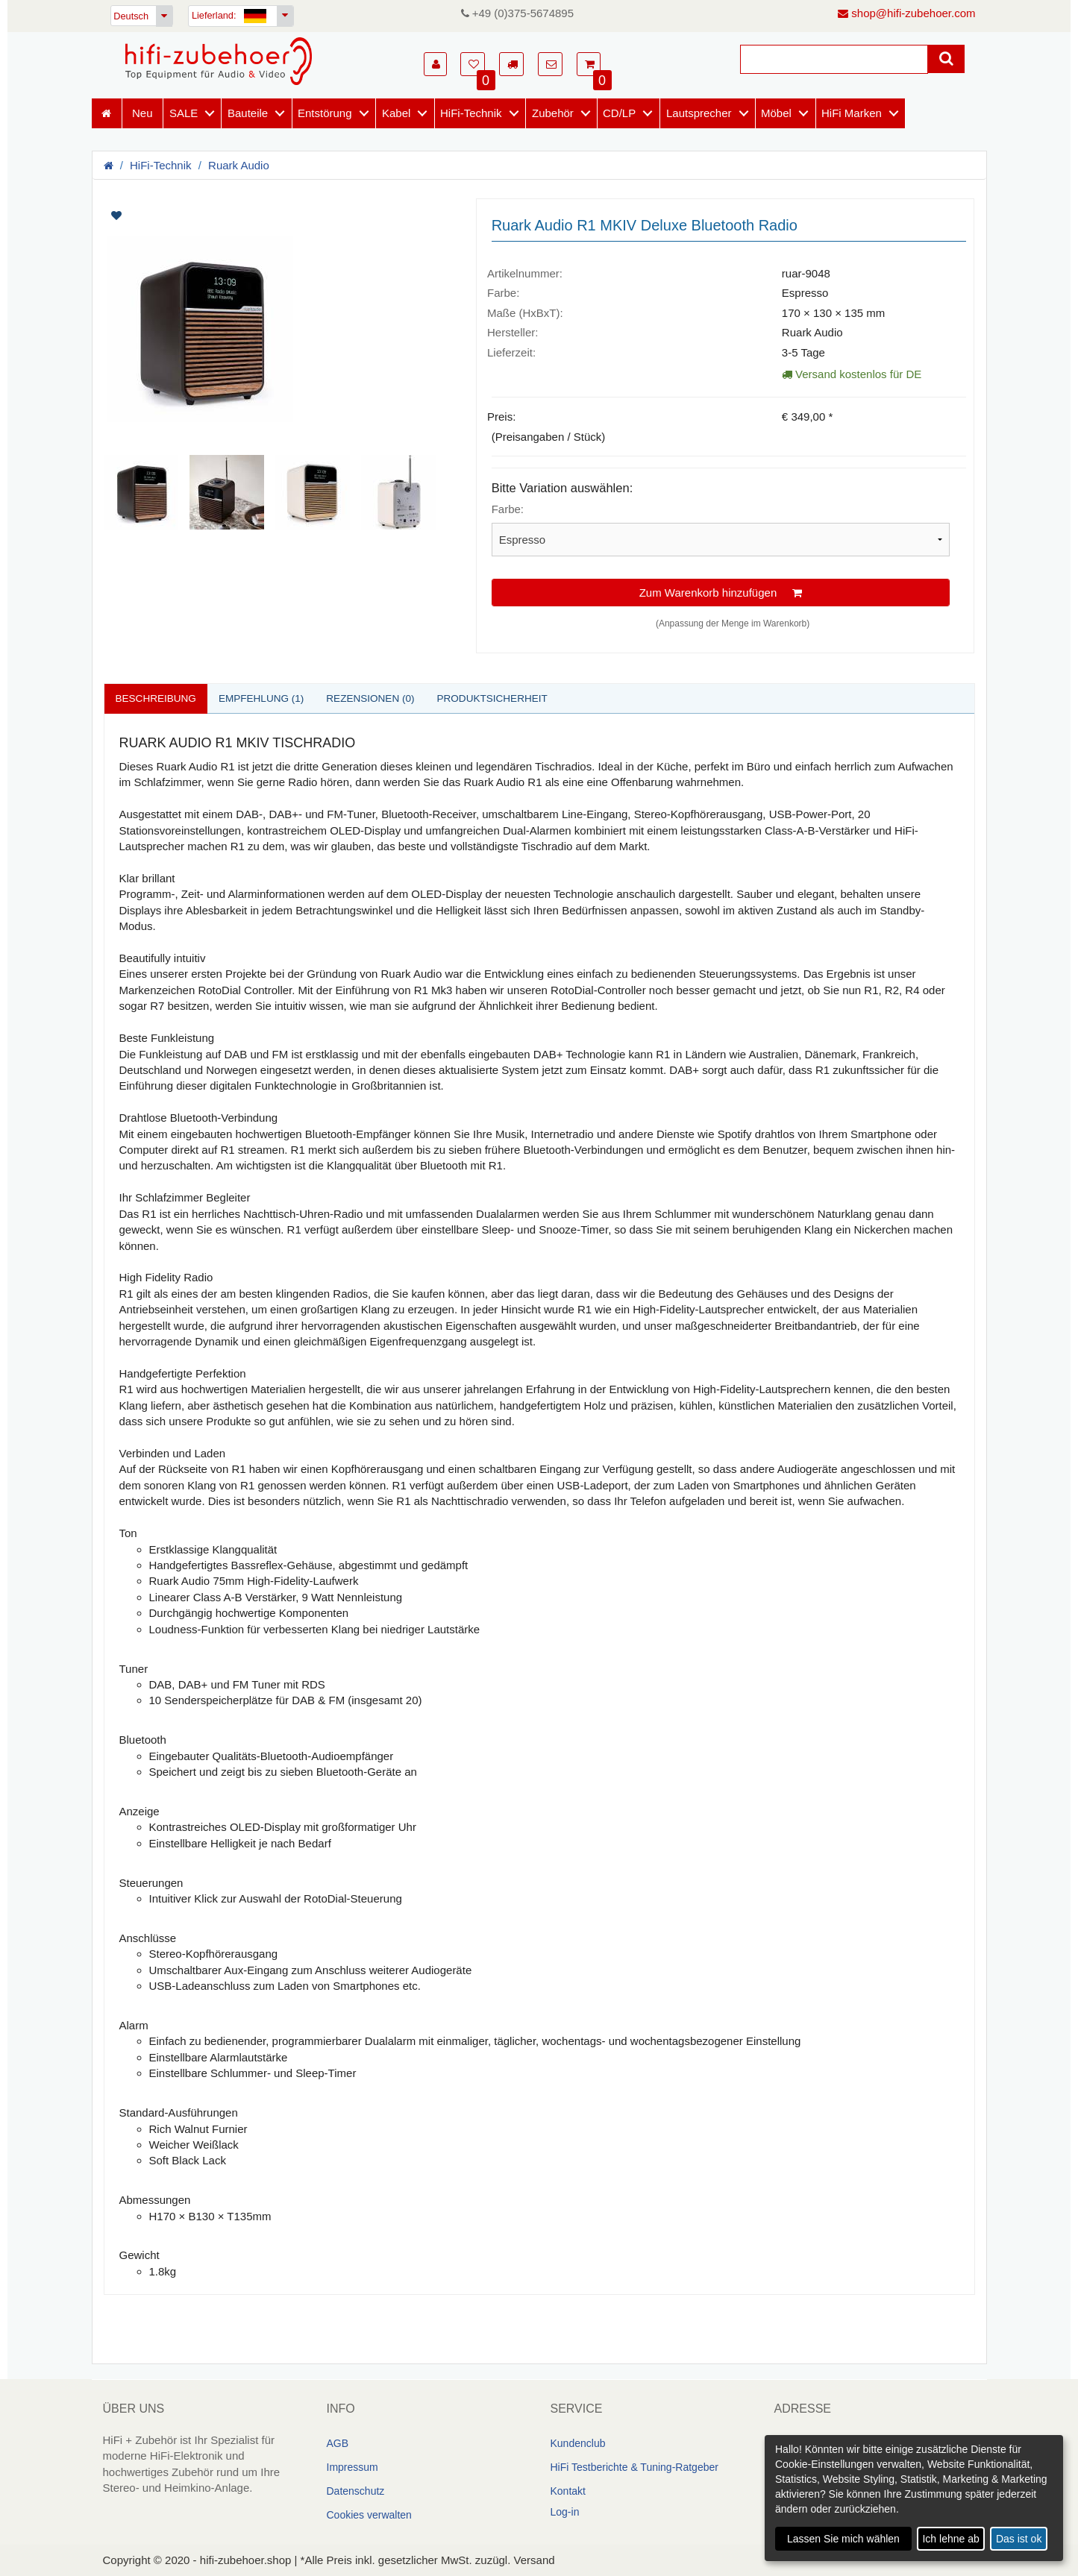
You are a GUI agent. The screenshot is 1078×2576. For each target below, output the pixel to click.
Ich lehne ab (950, 2539)
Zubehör (553, 113)
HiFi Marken (851, 113)
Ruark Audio (238, 165)
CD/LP (619, 113)
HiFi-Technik (471, 113)
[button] (435, 64)
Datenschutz (356, 2492)
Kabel (396, 113)
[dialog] (914, 2498)
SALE (183, 113)
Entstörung (325, 113)
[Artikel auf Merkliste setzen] (194, 215)
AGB (338, 2444)
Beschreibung (157, 698)
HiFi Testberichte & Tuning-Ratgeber (634, 2468)
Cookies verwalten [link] (369, 2516)
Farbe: (508, 509)
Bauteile (248, 113)
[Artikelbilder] (279, 364)
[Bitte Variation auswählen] (721, 539)
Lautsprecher (699, 113)
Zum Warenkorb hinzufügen (720, 592)
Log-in (565, 2513)
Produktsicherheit (502, 698)
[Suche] (834, 59)
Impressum (352, 2468)
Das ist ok (1018, 2539)
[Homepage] (218, 61)
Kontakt (568, 2492)
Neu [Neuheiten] (142, 113)
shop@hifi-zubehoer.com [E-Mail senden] (906, 13)
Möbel (776, 113)
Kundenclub (578, 2444)
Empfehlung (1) (266, 698)
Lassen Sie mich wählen (843, 2539)
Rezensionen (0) (377, 698)
